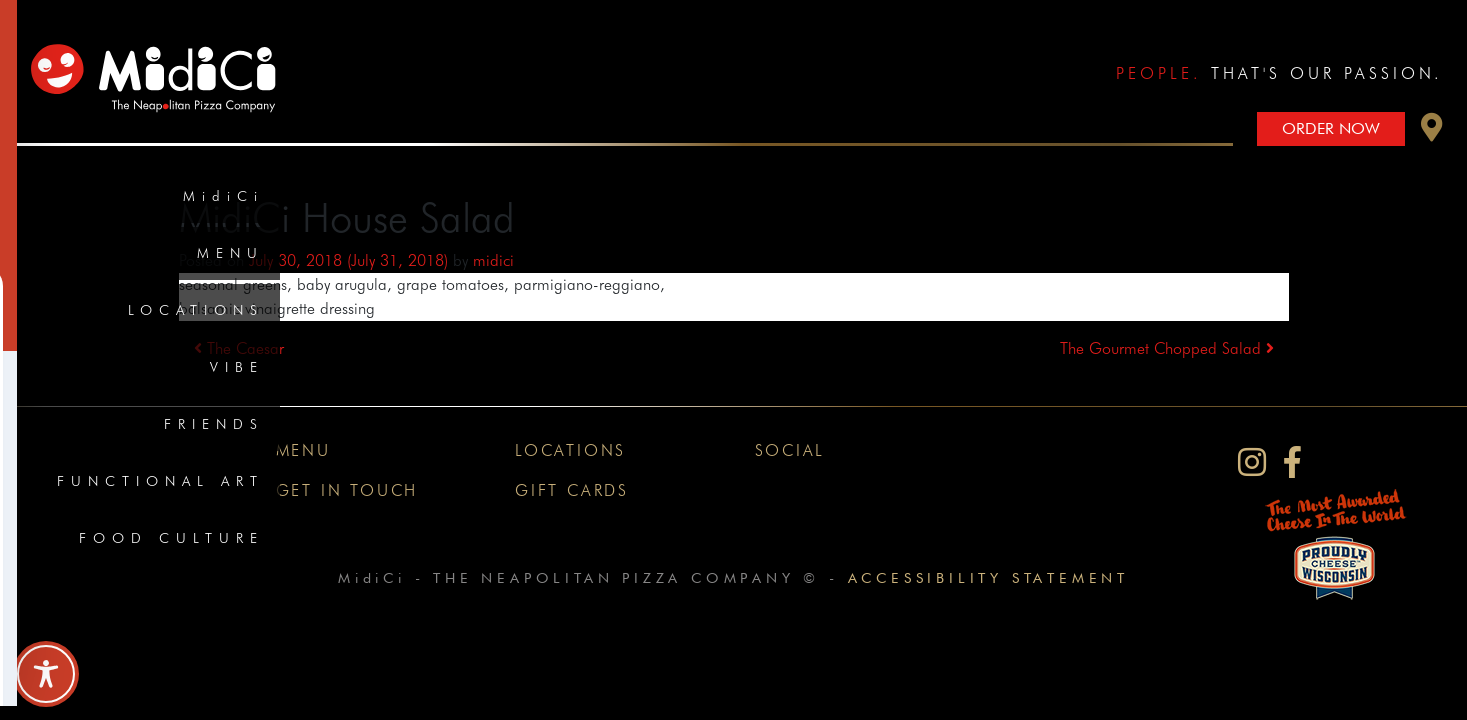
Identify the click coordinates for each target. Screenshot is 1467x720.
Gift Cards (572, 490)
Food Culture (171, 538)
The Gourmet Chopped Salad (1167, 348)
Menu (230, 253)
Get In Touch (347, 490)
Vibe (237, 367)
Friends (214, 424)
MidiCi (223, 196)
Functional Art (160, 481)
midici (493, 260)
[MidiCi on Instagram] (1252, 462)
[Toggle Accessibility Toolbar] (46, 674)
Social (790, 450)
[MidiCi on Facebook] (1292, 462)
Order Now (1331, 128)
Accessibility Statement (988, 577)
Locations (196, 310)
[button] (1432, 132)
